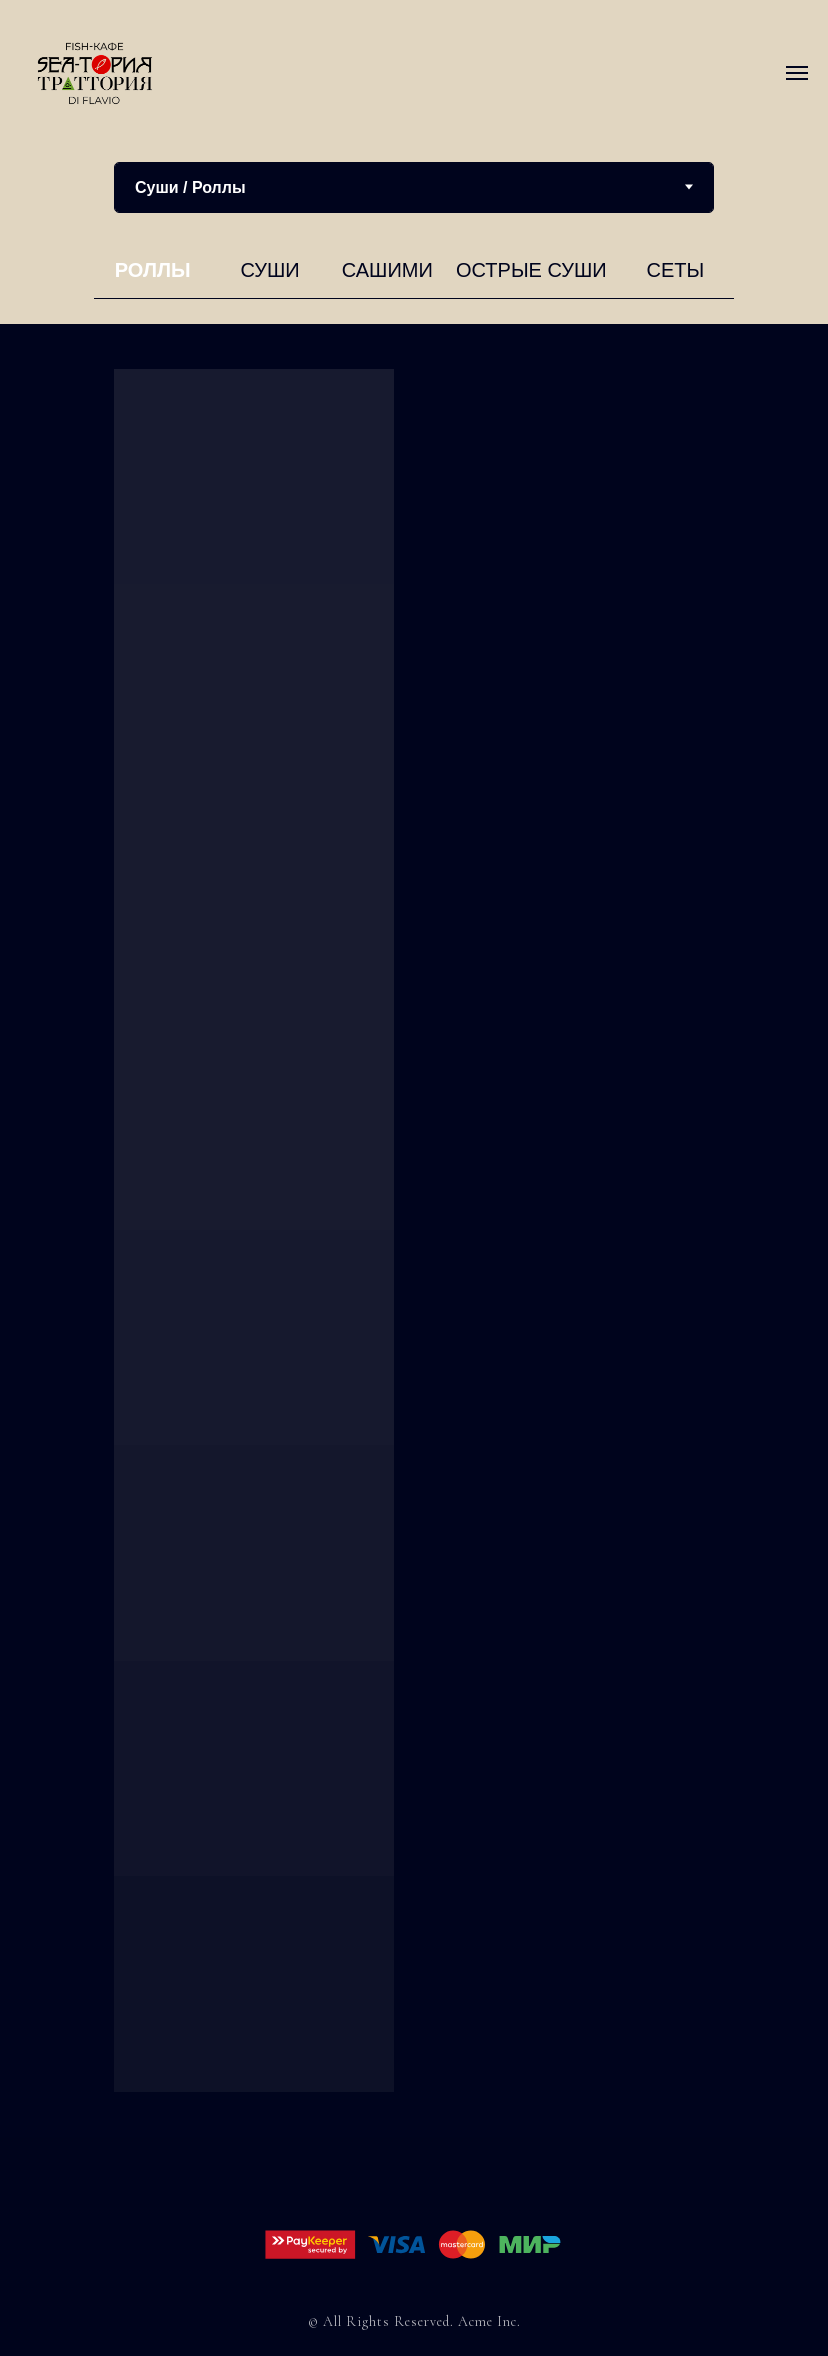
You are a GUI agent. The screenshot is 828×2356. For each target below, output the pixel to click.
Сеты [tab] (675, 270)
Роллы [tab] (153, 270)
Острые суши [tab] (531, 270)
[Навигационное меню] (797, 73)
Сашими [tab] (387, 270)
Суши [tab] (269, 270)
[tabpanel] (414, 276)
